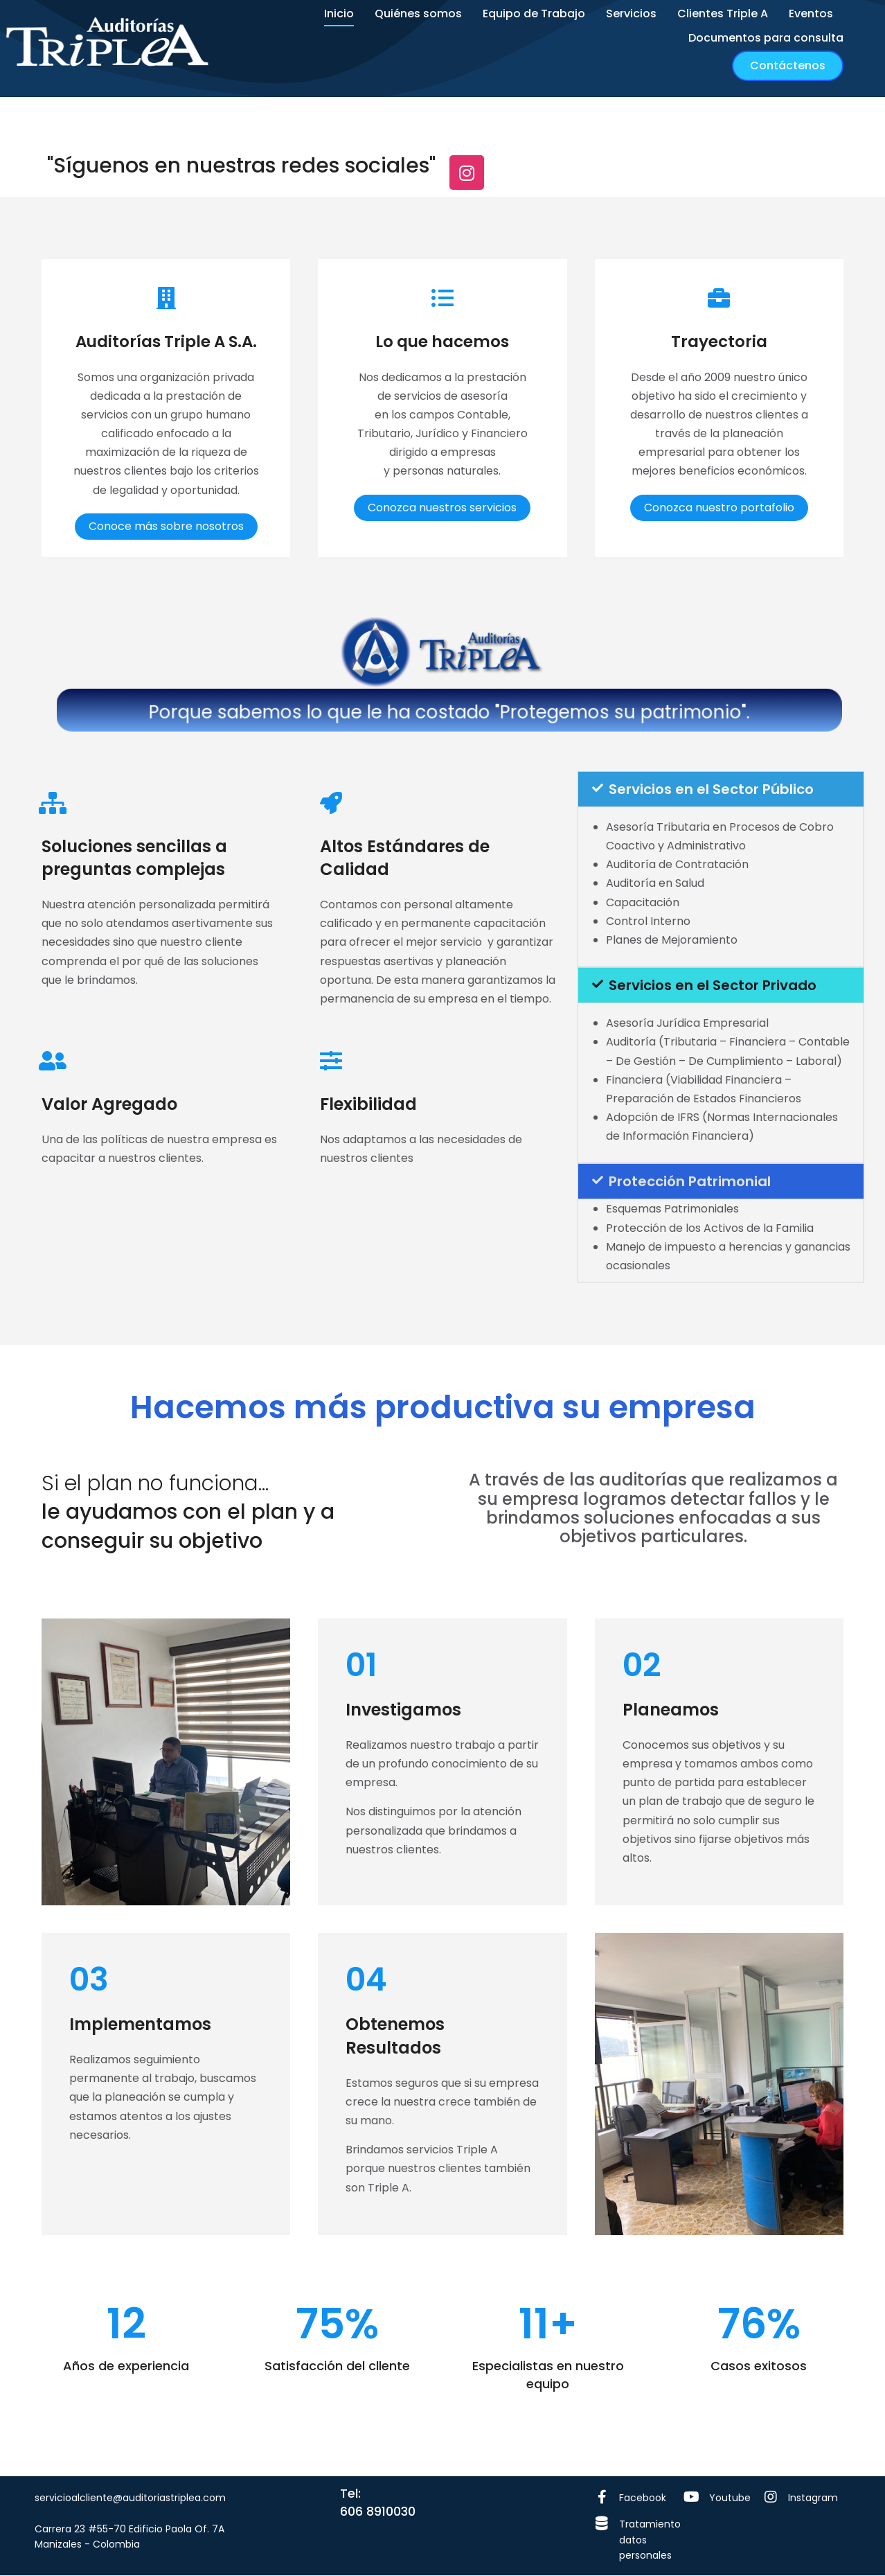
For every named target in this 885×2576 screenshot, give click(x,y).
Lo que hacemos (442, 341)
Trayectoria (719, 341)
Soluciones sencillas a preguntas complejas (134, 858)
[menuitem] (339, 14)
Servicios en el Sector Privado (712, 985)
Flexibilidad (368, 1104)
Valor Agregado (109, 1104)
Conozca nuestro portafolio (719, 507)
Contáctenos (787, 65)
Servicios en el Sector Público (711, 789)
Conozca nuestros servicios (442, 507)
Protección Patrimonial (690, 1181)
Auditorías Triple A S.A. (166, 341)
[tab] (721, 789)
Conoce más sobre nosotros (166, 526)
